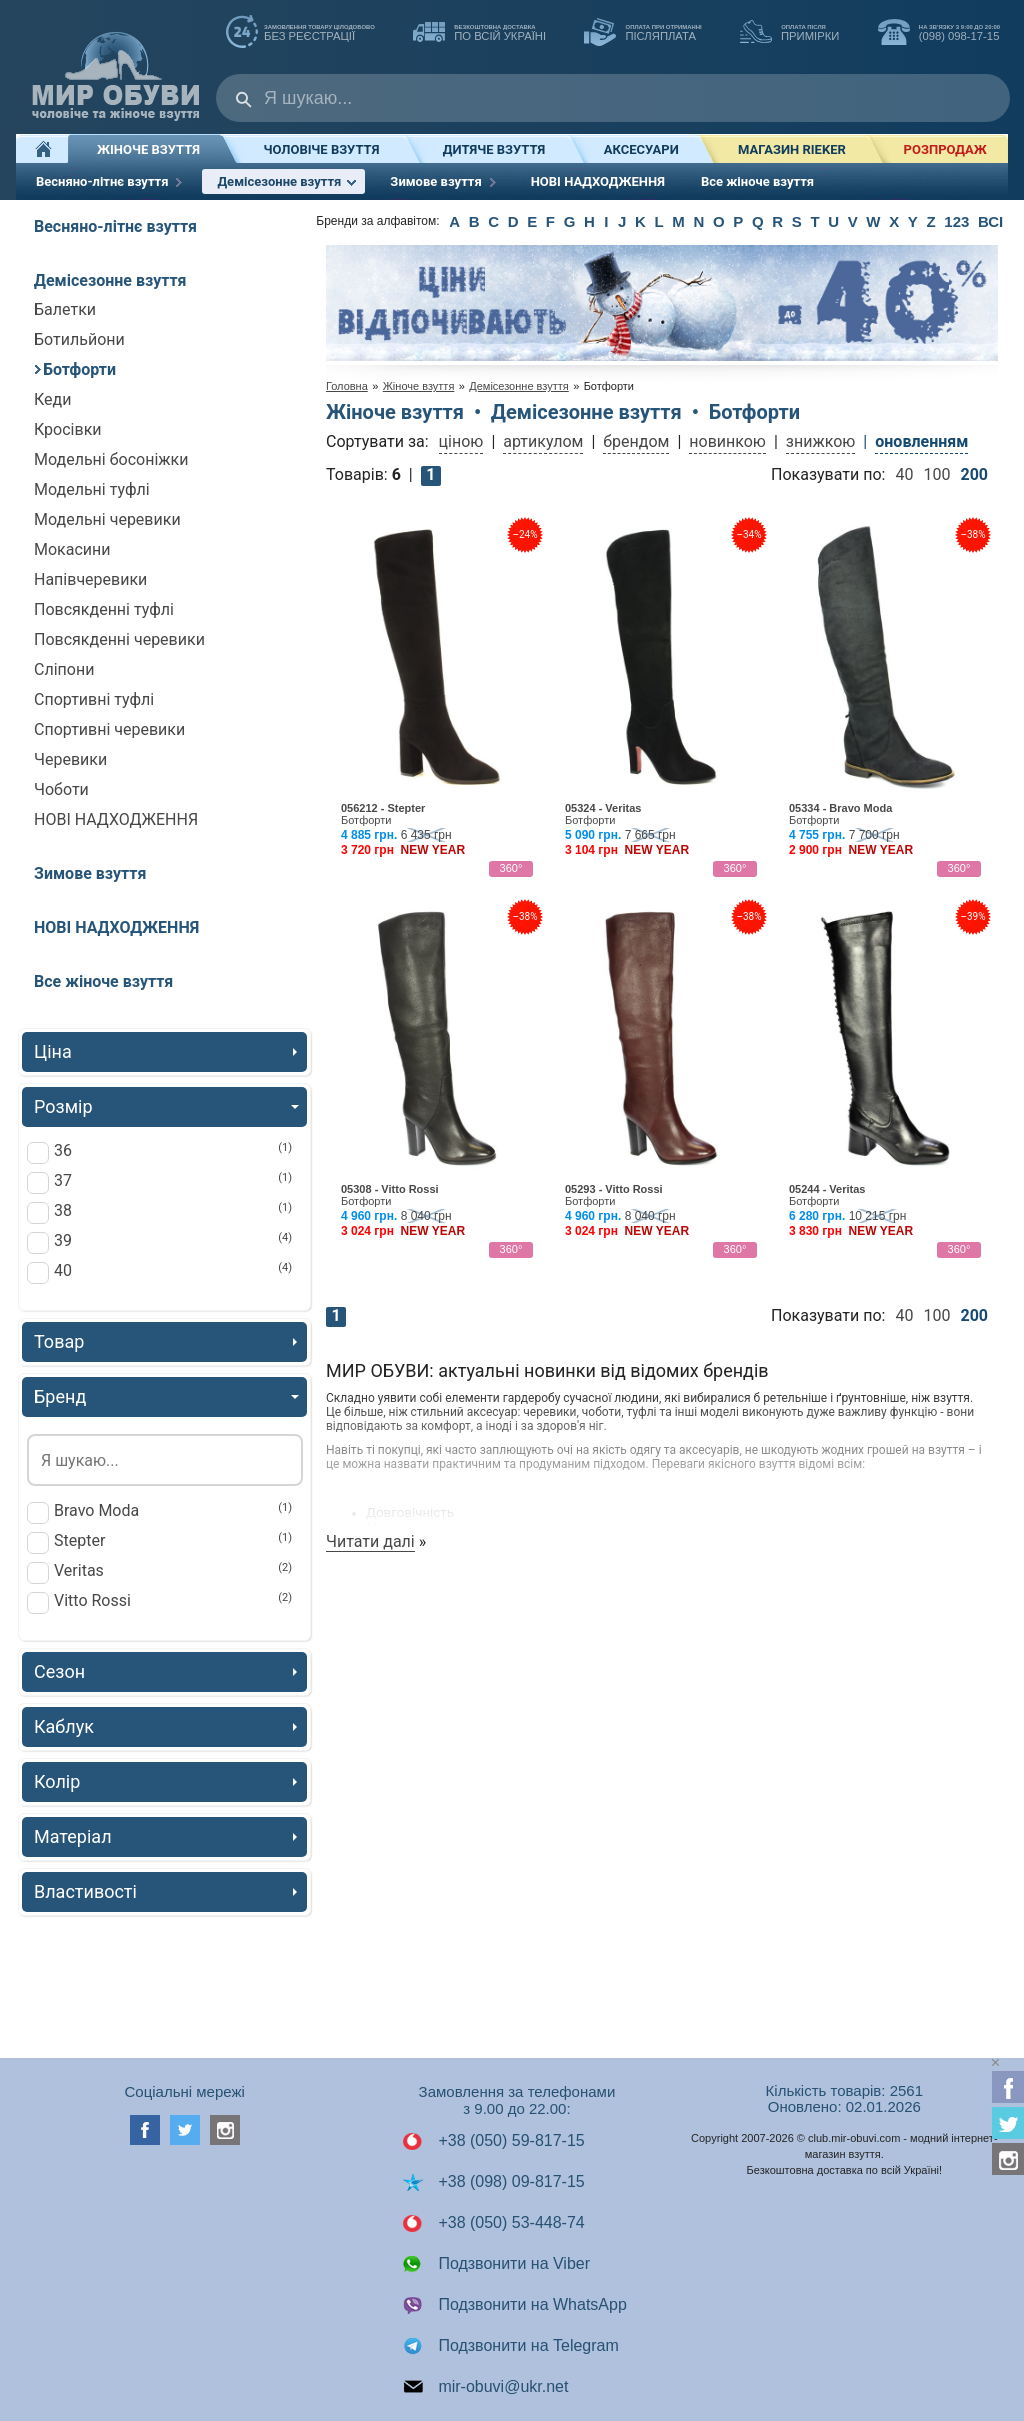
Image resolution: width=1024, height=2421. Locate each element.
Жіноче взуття (148, 149)
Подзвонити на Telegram (510, 2346)
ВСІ (990, 221)
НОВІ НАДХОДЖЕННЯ (598, 181)
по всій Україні (479, 34)
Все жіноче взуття (757, 181)
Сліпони (64, 669)
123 (956, 221)
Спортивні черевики (109, 729)
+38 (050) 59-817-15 (493, 2141)
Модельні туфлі (92, 489)
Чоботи (61, 789)
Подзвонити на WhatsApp (514, 2305)
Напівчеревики (90, 579)
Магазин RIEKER (792, 149)
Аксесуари (641, 149)
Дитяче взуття (494, 149)
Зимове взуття (452, 184)
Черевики (70, 759)
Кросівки (68, 429)
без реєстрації (300, 34)
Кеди (52, 399)
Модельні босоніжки (111, 459)
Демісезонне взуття (291, 181)
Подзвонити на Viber (496, 2264)
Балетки (65, 309)
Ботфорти (75, 369)
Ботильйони (79, 339)
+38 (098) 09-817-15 (493, 2182)
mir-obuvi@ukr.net (485, 2387)
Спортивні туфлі (94, 699)
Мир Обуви (116, 66)
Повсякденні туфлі (104, 609)
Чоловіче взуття (321, 149)
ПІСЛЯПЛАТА (642, 34)
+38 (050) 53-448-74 (493, 2223)
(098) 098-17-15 (939, 34)
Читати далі (370, 1541)
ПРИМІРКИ (789, 34)
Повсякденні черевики (119, 639)
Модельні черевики (107, 519)
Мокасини (72, 549)
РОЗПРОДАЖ (945, 149)
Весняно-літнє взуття (119, 184)
